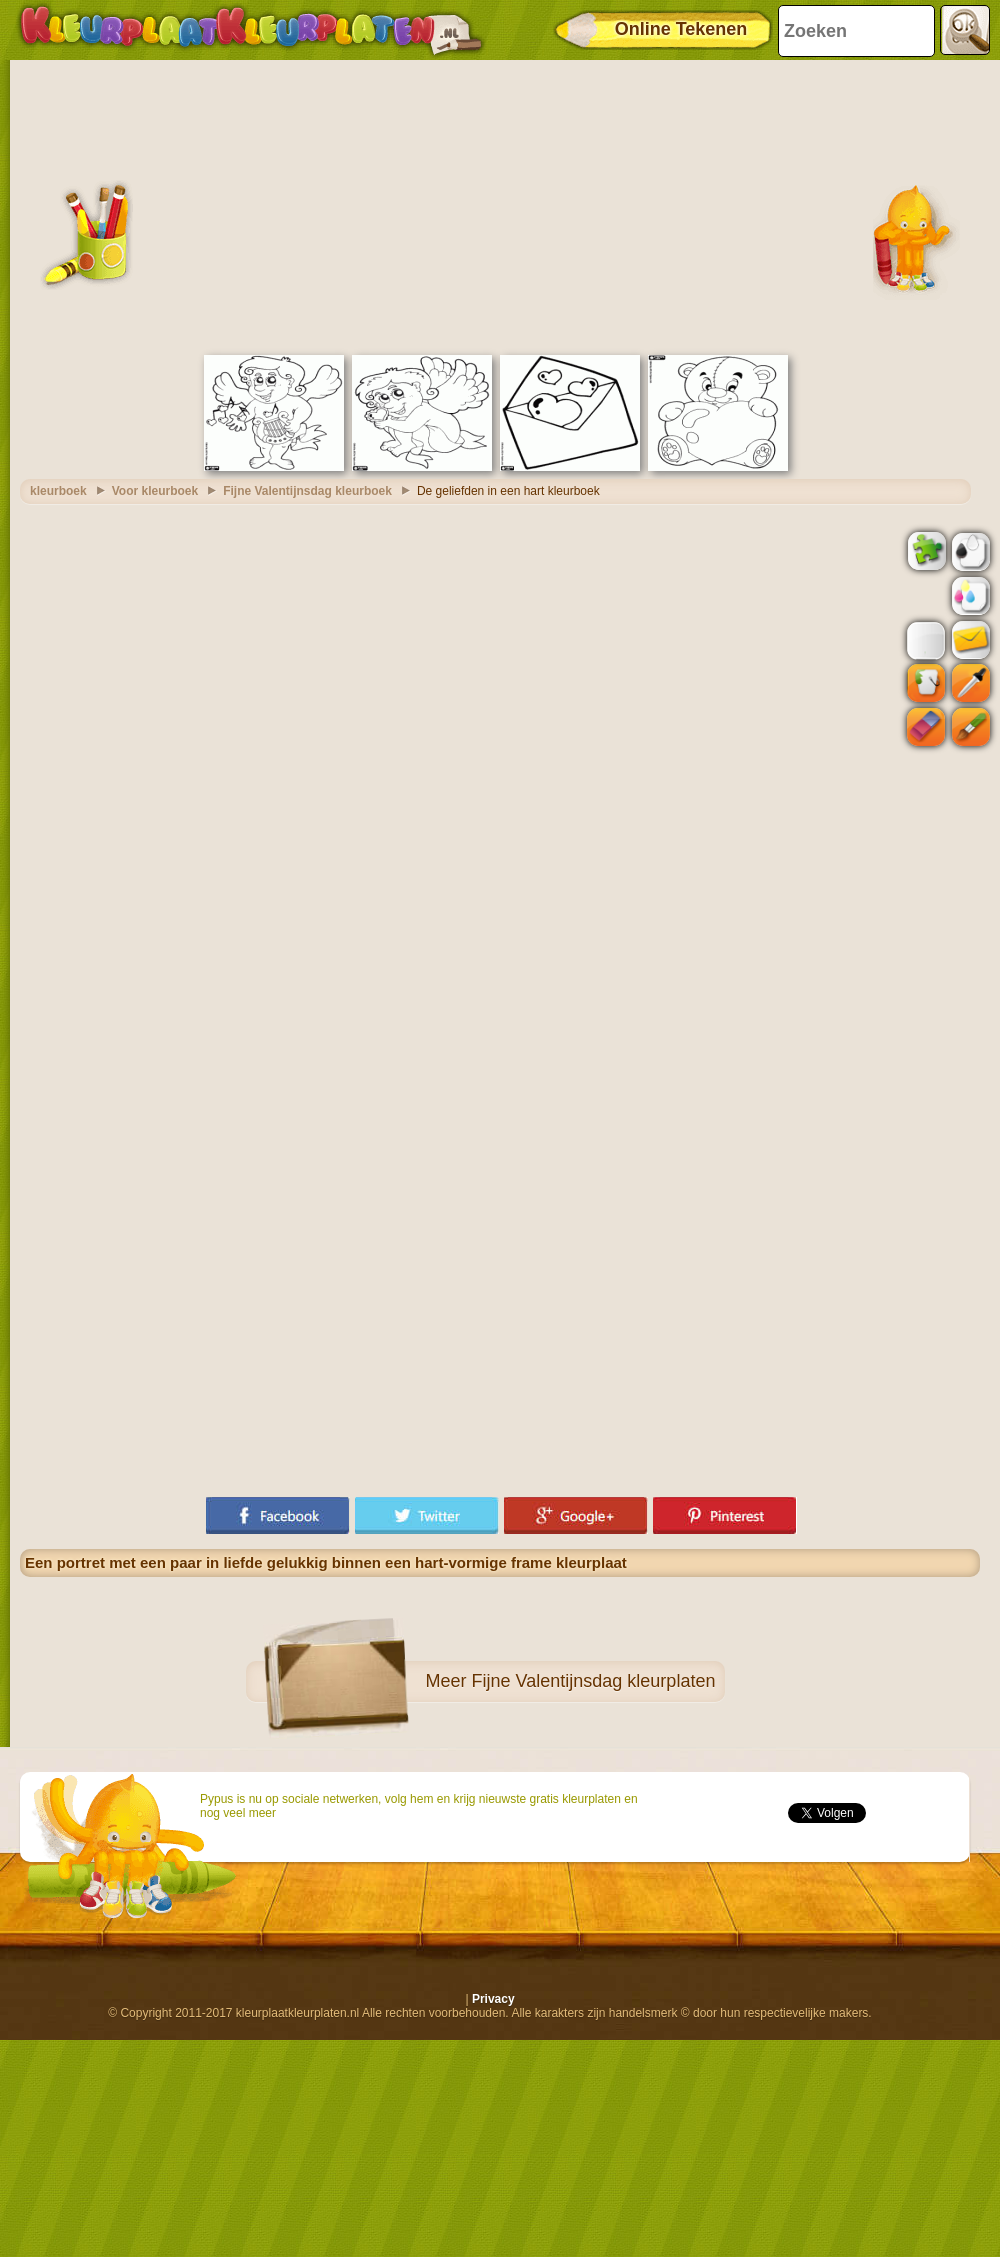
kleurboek (58, 491)
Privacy (493, 1999)
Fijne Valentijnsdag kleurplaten (594, 1681)
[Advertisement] (500, 205)
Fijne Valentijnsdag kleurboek (307, 491)
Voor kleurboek (155, 491)
